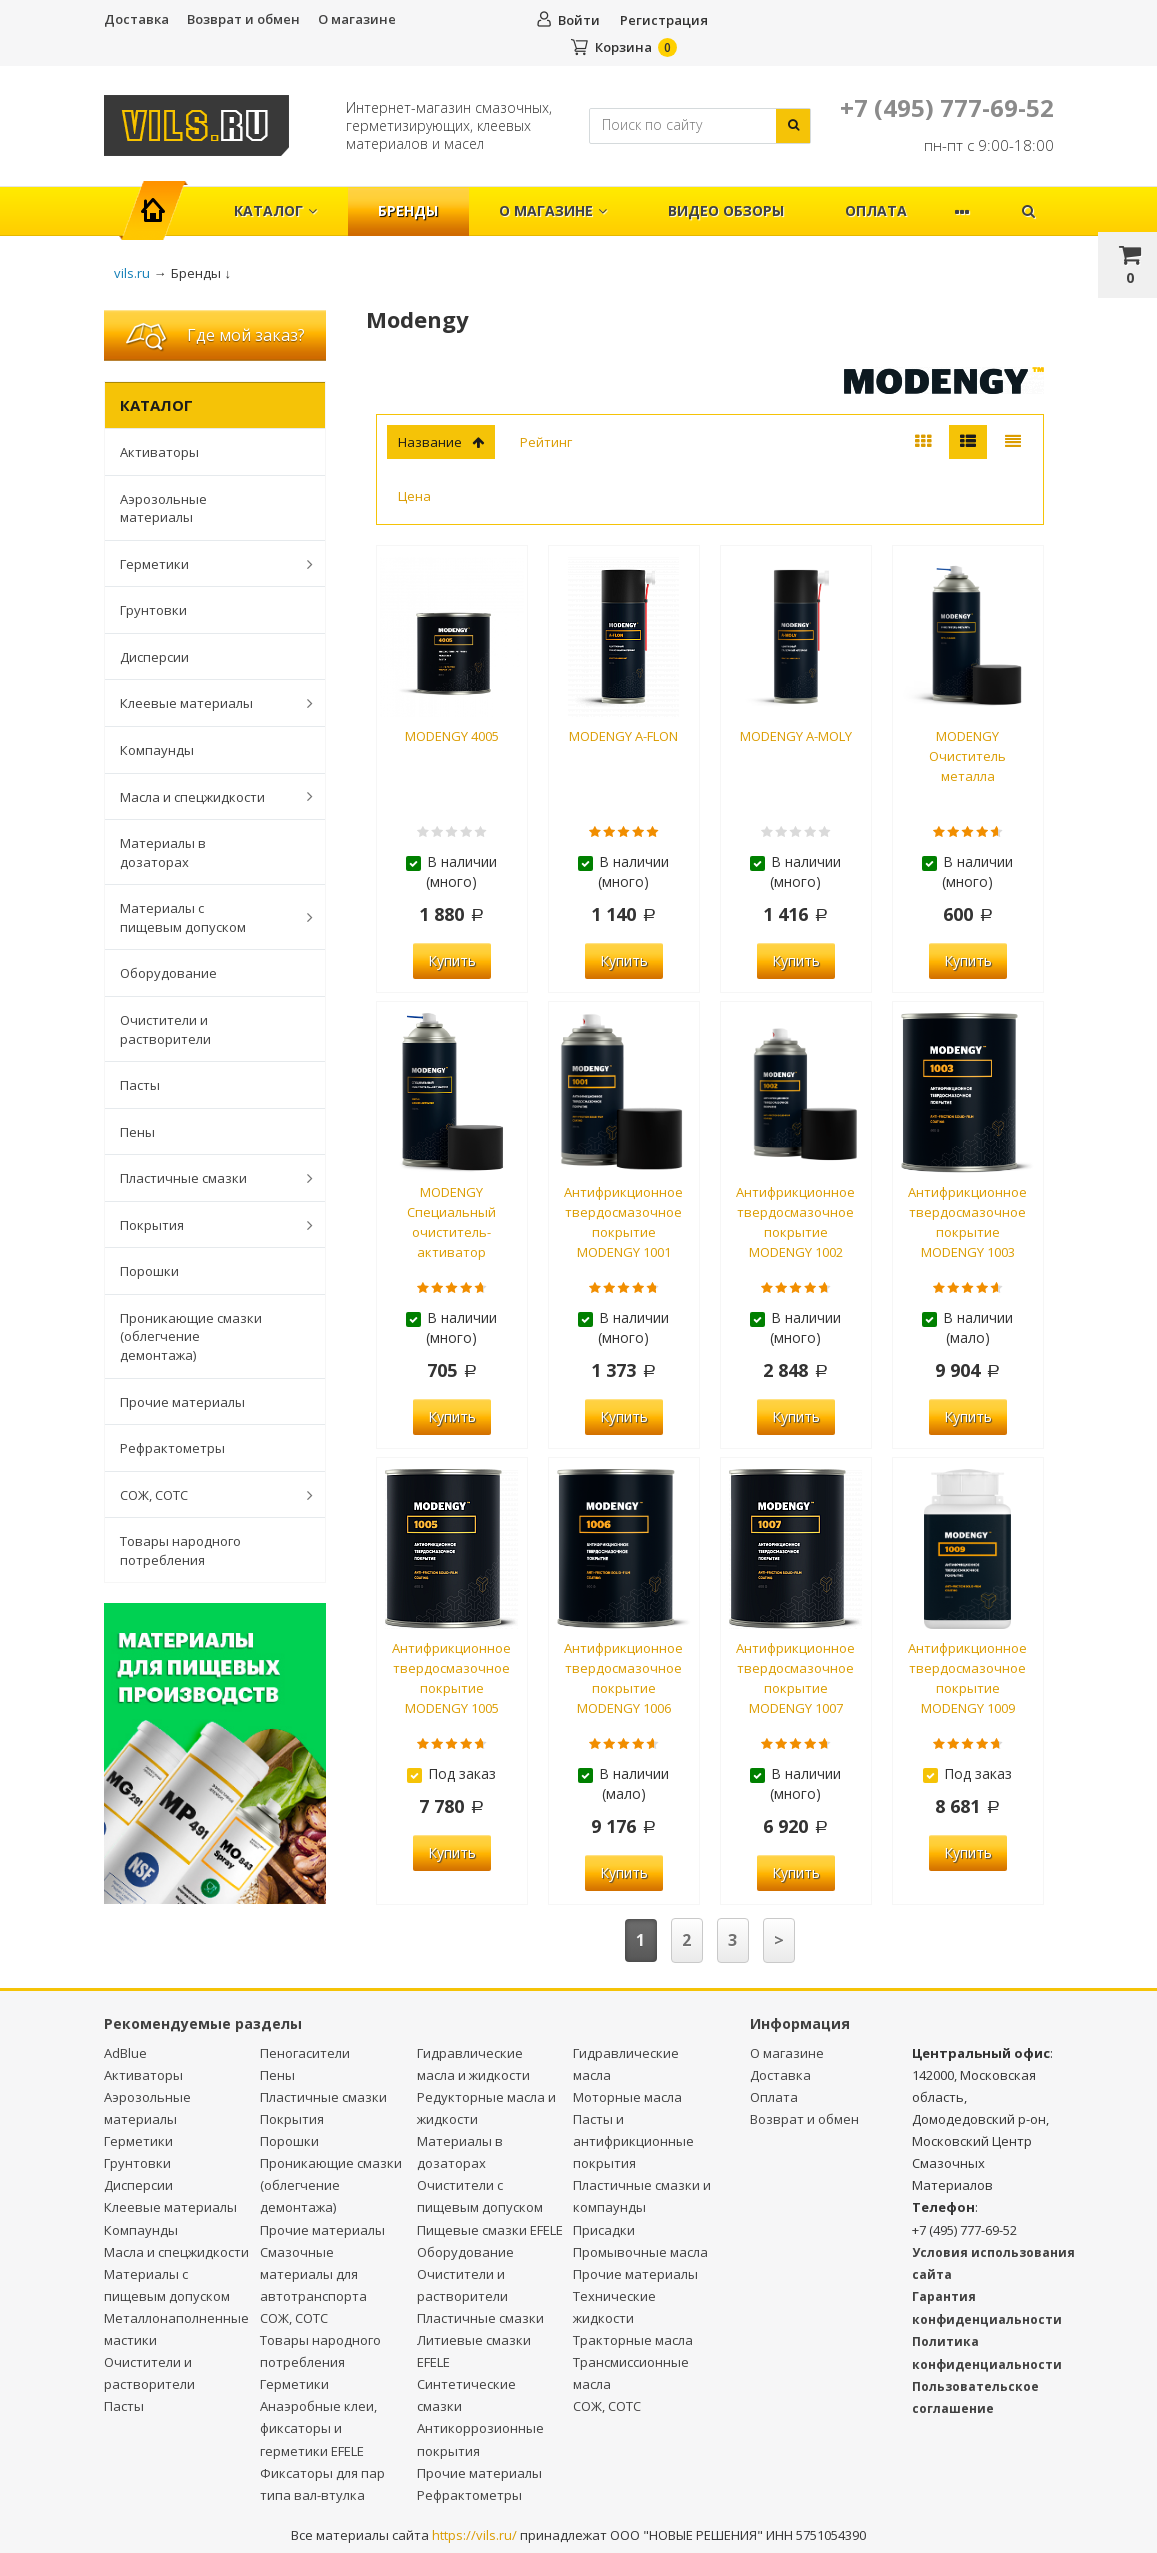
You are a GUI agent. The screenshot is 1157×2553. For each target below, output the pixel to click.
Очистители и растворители (165, 1029)
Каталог (275, 210)
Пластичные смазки (206, 1178)
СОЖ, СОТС (206, 1495)
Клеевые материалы (206, 703)
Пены (137, 1132)
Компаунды (157, 750)
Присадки (604, 2230)
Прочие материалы (182, 1402)
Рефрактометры (172, 1448)
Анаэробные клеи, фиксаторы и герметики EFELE (318, 2428)
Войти (579, 20)
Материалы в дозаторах (163, 852)
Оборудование (168, 973)
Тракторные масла (633, 2340)
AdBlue (125, 2053)
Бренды (408, 210)
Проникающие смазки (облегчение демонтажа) (191, 1336)
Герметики (206, 564)
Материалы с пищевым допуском (206, 917)
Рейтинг (546, 442)
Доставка (136, 19)
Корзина (623, 47)
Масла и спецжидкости (206, 796)
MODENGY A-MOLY (796, 736)
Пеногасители (305, 2053)
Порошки (149, 1271)
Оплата (876, 210)
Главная (162, 200)
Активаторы (159, 452)
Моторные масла (627, 2097)
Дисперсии (154, 657)
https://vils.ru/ (474, 2535)
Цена (414, 496)
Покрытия (206, 1225)
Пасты (140, 1085)
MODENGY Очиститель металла (967, 756)
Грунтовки (153, 610)
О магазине (357, 19)
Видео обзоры (726, 210)
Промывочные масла (640, 2252)
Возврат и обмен (243, 19)
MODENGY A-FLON (623, 736)
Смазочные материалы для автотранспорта (313, 2274)
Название (441, 442)
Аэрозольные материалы (163, 508)
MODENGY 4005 (452, 736)
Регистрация (664, 20)
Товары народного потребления (180, 1550)
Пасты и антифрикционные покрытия (633, 2141)
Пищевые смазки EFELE (490, 2230)
